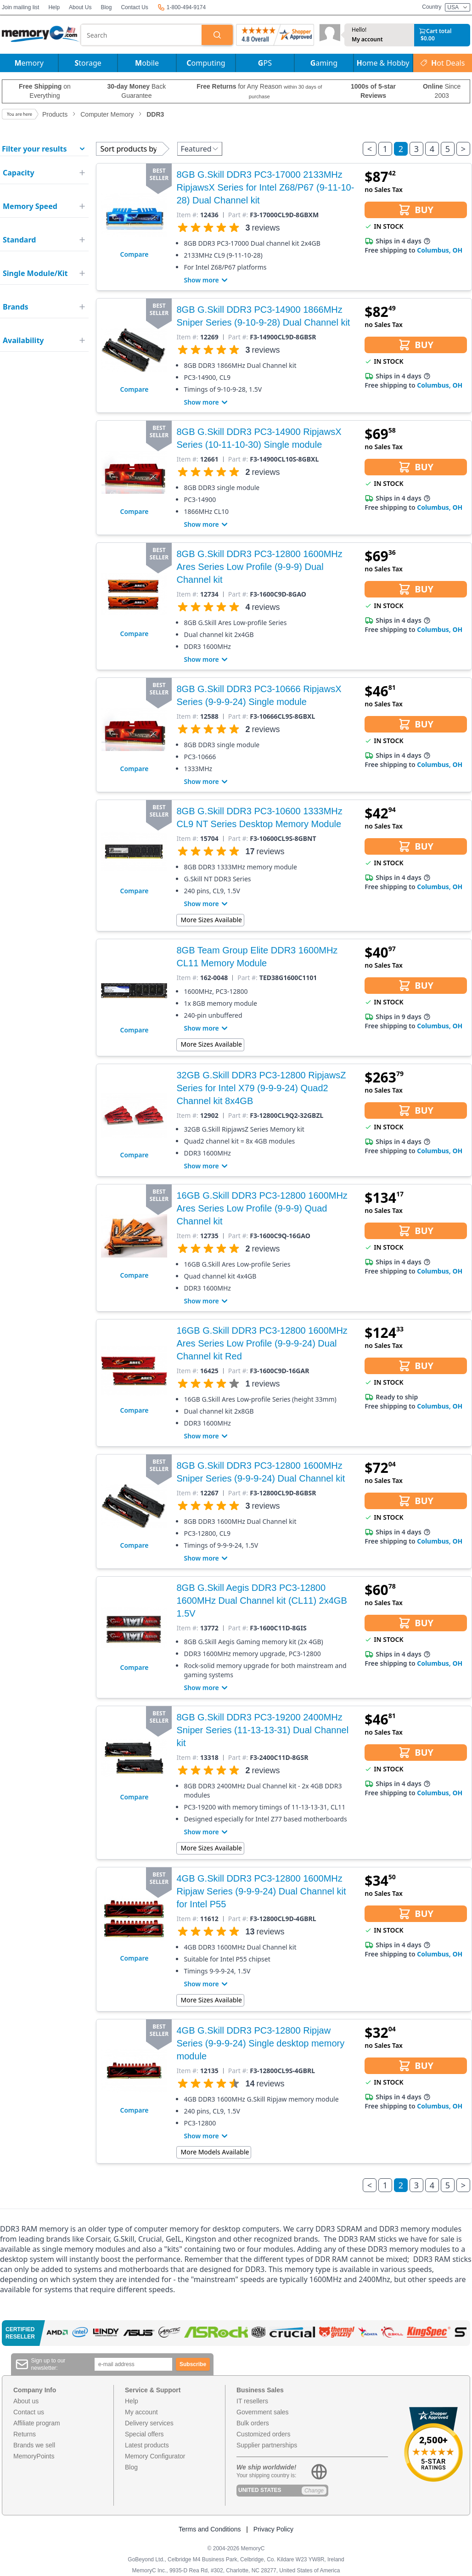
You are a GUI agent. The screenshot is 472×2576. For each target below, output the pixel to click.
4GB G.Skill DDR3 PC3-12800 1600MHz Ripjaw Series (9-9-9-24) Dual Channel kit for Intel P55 (261, 1891)
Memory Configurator (155, 2456)
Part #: (238, 215)
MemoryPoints (33, 2456)
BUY (415, 209)
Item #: (187, 215)
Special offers (144, 2434)
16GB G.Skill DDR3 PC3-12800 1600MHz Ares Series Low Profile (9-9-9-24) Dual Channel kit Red (261, 1343)
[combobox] (141, 35)
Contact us (28, 2412)
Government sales (262, 2412)
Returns (24, 2434)
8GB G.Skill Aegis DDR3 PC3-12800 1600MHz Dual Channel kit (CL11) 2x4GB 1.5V (261, 1600)
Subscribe (193, 2364)
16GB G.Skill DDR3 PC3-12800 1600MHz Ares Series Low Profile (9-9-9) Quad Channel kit (261, 1208)
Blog (106, 7)
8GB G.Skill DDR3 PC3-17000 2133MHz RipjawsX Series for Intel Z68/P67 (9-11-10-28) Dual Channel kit (265, 187)
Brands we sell (34, 2445)
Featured (199, 149)
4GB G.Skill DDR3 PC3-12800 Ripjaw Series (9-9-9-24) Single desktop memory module (260, 2043)
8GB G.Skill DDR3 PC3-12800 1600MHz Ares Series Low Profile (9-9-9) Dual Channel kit (259, 567)
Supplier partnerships (266, 2445)
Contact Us (134, 7)
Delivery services (149, 2423)
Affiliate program (36, 2423)
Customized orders (263, 2434)
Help (54, 7)
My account (367, 39)
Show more (207, 280)
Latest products (147, 2445)
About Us (80, 7)
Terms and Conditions (210, 2529)
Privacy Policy (273, 2529)
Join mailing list (20, 7)
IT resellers (252, 2401)
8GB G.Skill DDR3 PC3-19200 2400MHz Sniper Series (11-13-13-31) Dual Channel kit (262, 1730)
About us (26, 2401)
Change (314, 2490)
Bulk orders (252, 2423)
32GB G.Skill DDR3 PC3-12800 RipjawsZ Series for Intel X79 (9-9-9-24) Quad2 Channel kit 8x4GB (261, 1088)
